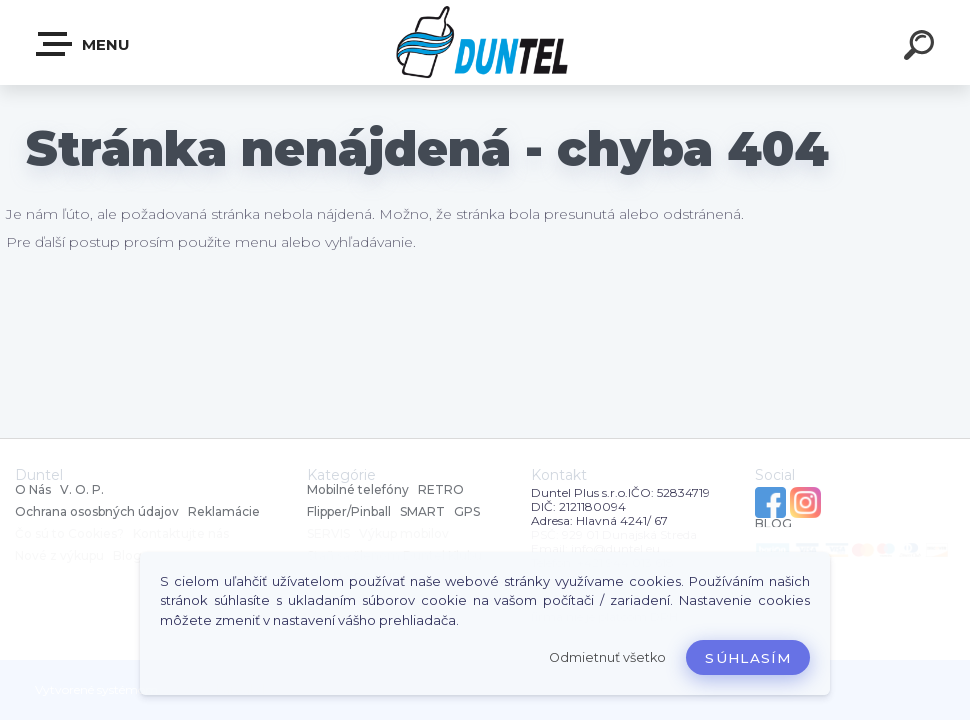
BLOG (773, 524)
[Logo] (485, 42)
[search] (922, 48)
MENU (84, 44)
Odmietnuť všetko (607, 657)
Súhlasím (748, 658)
